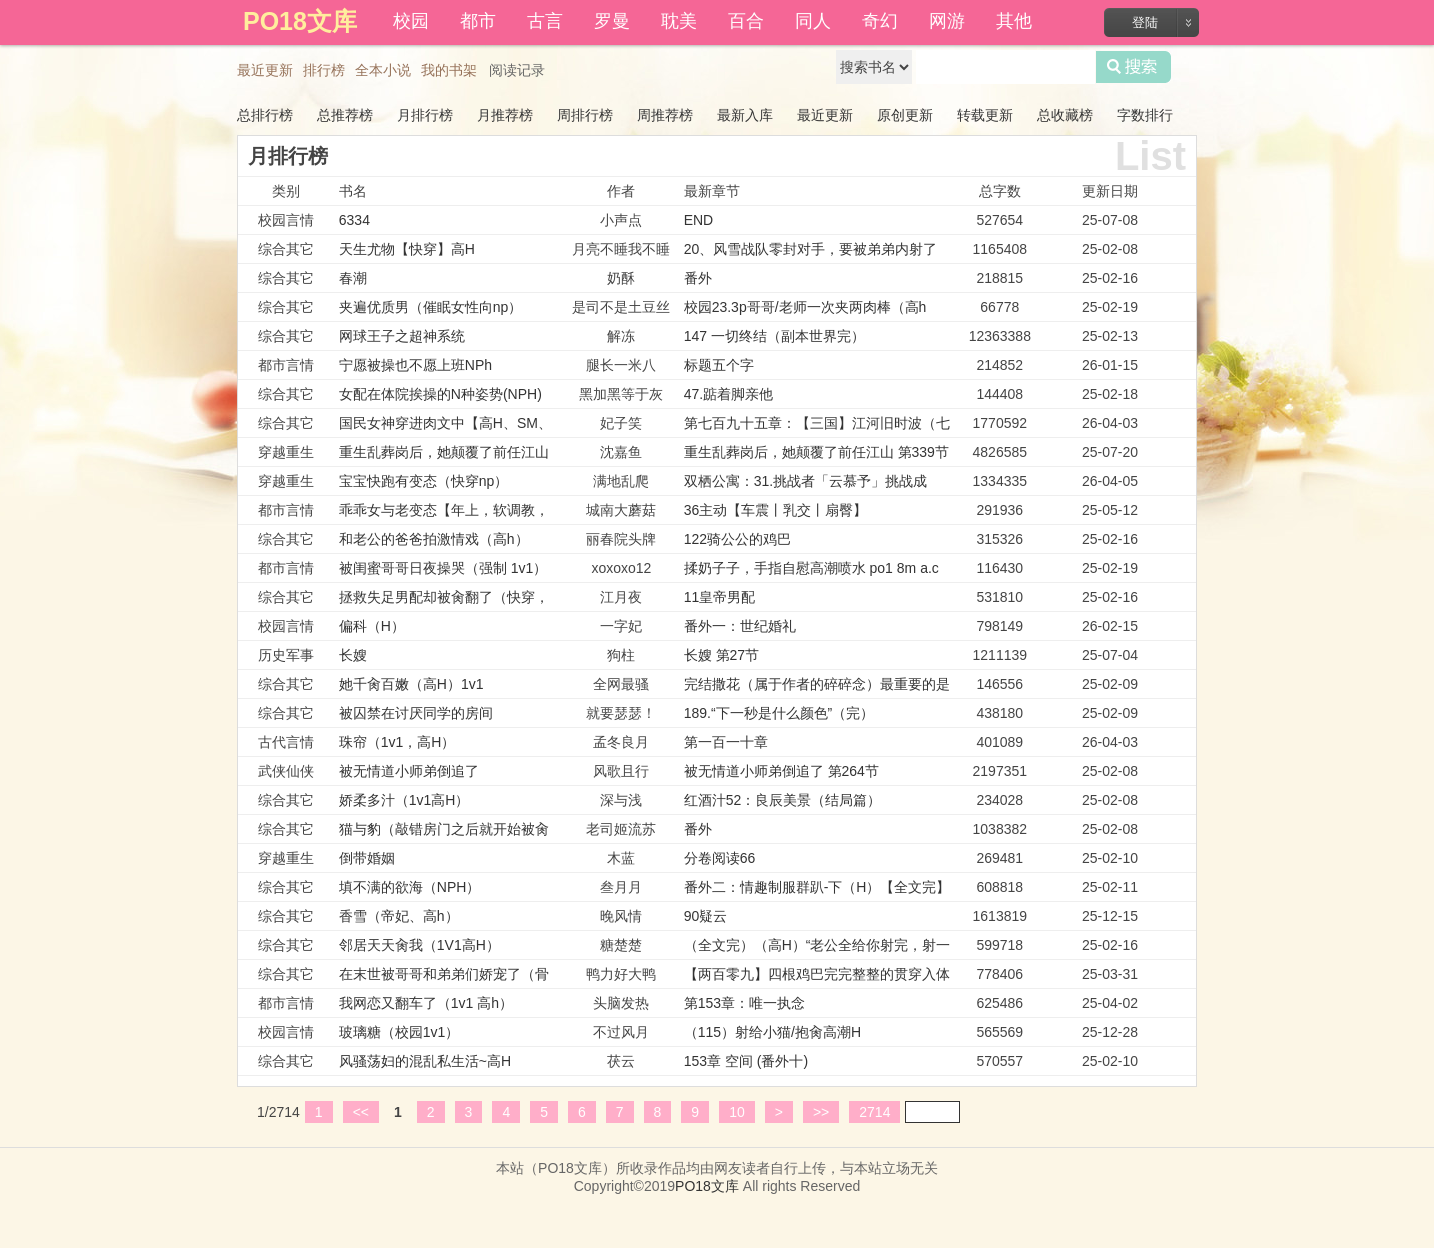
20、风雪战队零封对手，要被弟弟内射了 (811, 249)
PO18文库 (707, 1186)
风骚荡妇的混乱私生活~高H (425, 1061)
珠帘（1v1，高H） (397, 742)
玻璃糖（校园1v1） (399, 1032)
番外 (698, 278)
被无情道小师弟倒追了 (409, 771)
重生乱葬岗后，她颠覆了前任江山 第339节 (816, 452)
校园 (411, 21)
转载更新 (985, 115)
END (699, 220)
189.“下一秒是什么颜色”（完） (779, 713)
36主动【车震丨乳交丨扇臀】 (776, 510)
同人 (813, 21)
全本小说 (383, 70)
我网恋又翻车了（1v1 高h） (426, 1003)
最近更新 (265, 70)
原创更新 (905, 115)
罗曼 (612, 21)
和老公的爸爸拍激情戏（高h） (434, 539)
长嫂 (353, 655)
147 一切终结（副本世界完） (774, 336)
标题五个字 (719, 365)
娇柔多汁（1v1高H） (404, 800)
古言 (545, 21)
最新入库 (745, 115)
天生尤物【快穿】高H (407, 249)
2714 (874, 1112)
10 (737, 1112)
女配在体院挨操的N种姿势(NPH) (440, 394)
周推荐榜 (665, 115)
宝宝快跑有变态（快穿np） (424, 481)
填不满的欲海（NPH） (410, 887)
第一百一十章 (726, 742)
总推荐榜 (345, 115)
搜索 (1133, 67)
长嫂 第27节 (721, 655)
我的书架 (449, 70)
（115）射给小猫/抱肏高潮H (772, 1032)
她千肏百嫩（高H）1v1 (411, 684)
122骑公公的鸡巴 (737, 539)
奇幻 (880, 21)
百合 (746, 21)
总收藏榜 (1065, 115)
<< (361, 1112)
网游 (947, 21)
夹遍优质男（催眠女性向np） (431, 307)
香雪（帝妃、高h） (399, 916)
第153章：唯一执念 (744, 1003)
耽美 (679, 21)
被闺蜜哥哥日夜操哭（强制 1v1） (443, 568)
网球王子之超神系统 (402, 336)
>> (821, 1112)
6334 (354, 220)
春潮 (353, 278)
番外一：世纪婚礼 (740, 626)
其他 (1014, 21)
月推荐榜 (505, 115)
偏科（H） (372, 626)
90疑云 (706, 916)
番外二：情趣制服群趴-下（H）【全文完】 (817, 887)
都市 (478, 21)
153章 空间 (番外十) (746, 1061)
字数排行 (1145, 115)
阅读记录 (517, 70)
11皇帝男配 (720, 597)
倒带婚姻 (367, 858)
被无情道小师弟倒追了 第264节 (781, 771)
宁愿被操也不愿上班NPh (415, 365)
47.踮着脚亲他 (728, 394)
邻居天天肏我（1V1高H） (419, 945)
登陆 (1145, 22)
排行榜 (324, 70)
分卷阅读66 (720, 858)
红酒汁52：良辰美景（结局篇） (783, 800)
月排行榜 (425, 115)
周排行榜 (585, 115)
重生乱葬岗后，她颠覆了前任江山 (444, 452)
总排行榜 (265, 115)
